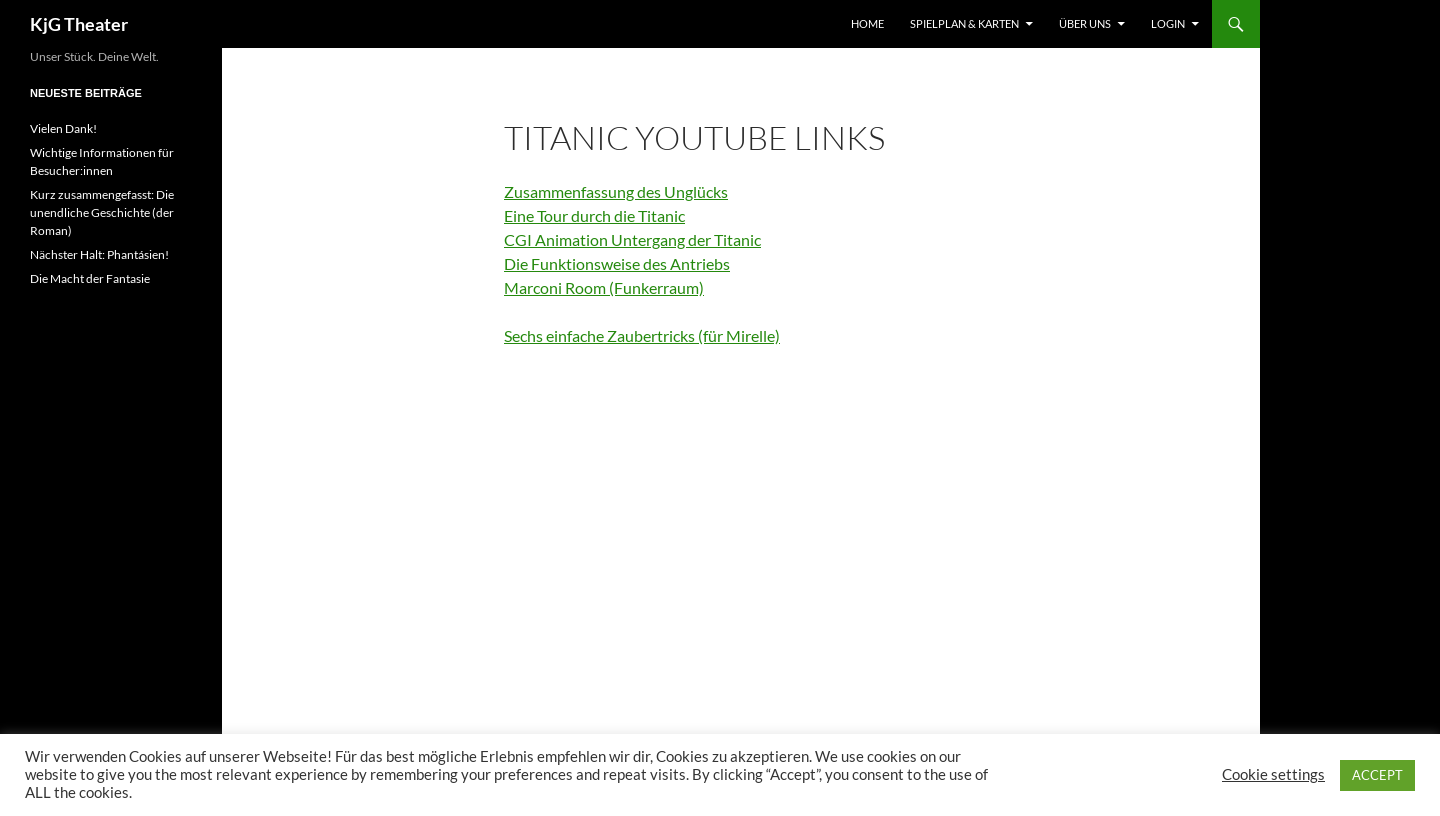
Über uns (1085, 23)
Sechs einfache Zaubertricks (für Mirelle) (642, 335)
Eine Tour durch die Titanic (594, 215)
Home (867, 23)
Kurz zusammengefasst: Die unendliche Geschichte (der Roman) (102, 212)
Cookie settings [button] (1273, 774)
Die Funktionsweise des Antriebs (617, 263)
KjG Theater (79, 24)
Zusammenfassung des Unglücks (616, 191)
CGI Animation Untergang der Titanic (632, 239)
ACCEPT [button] (1377, 775)
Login (1168, 23)
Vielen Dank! (63, 128)
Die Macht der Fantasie (90, 278)
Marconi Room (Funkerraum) (604, 287)
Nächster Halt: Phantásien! (99, 254)
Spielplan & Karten (964, 23)
